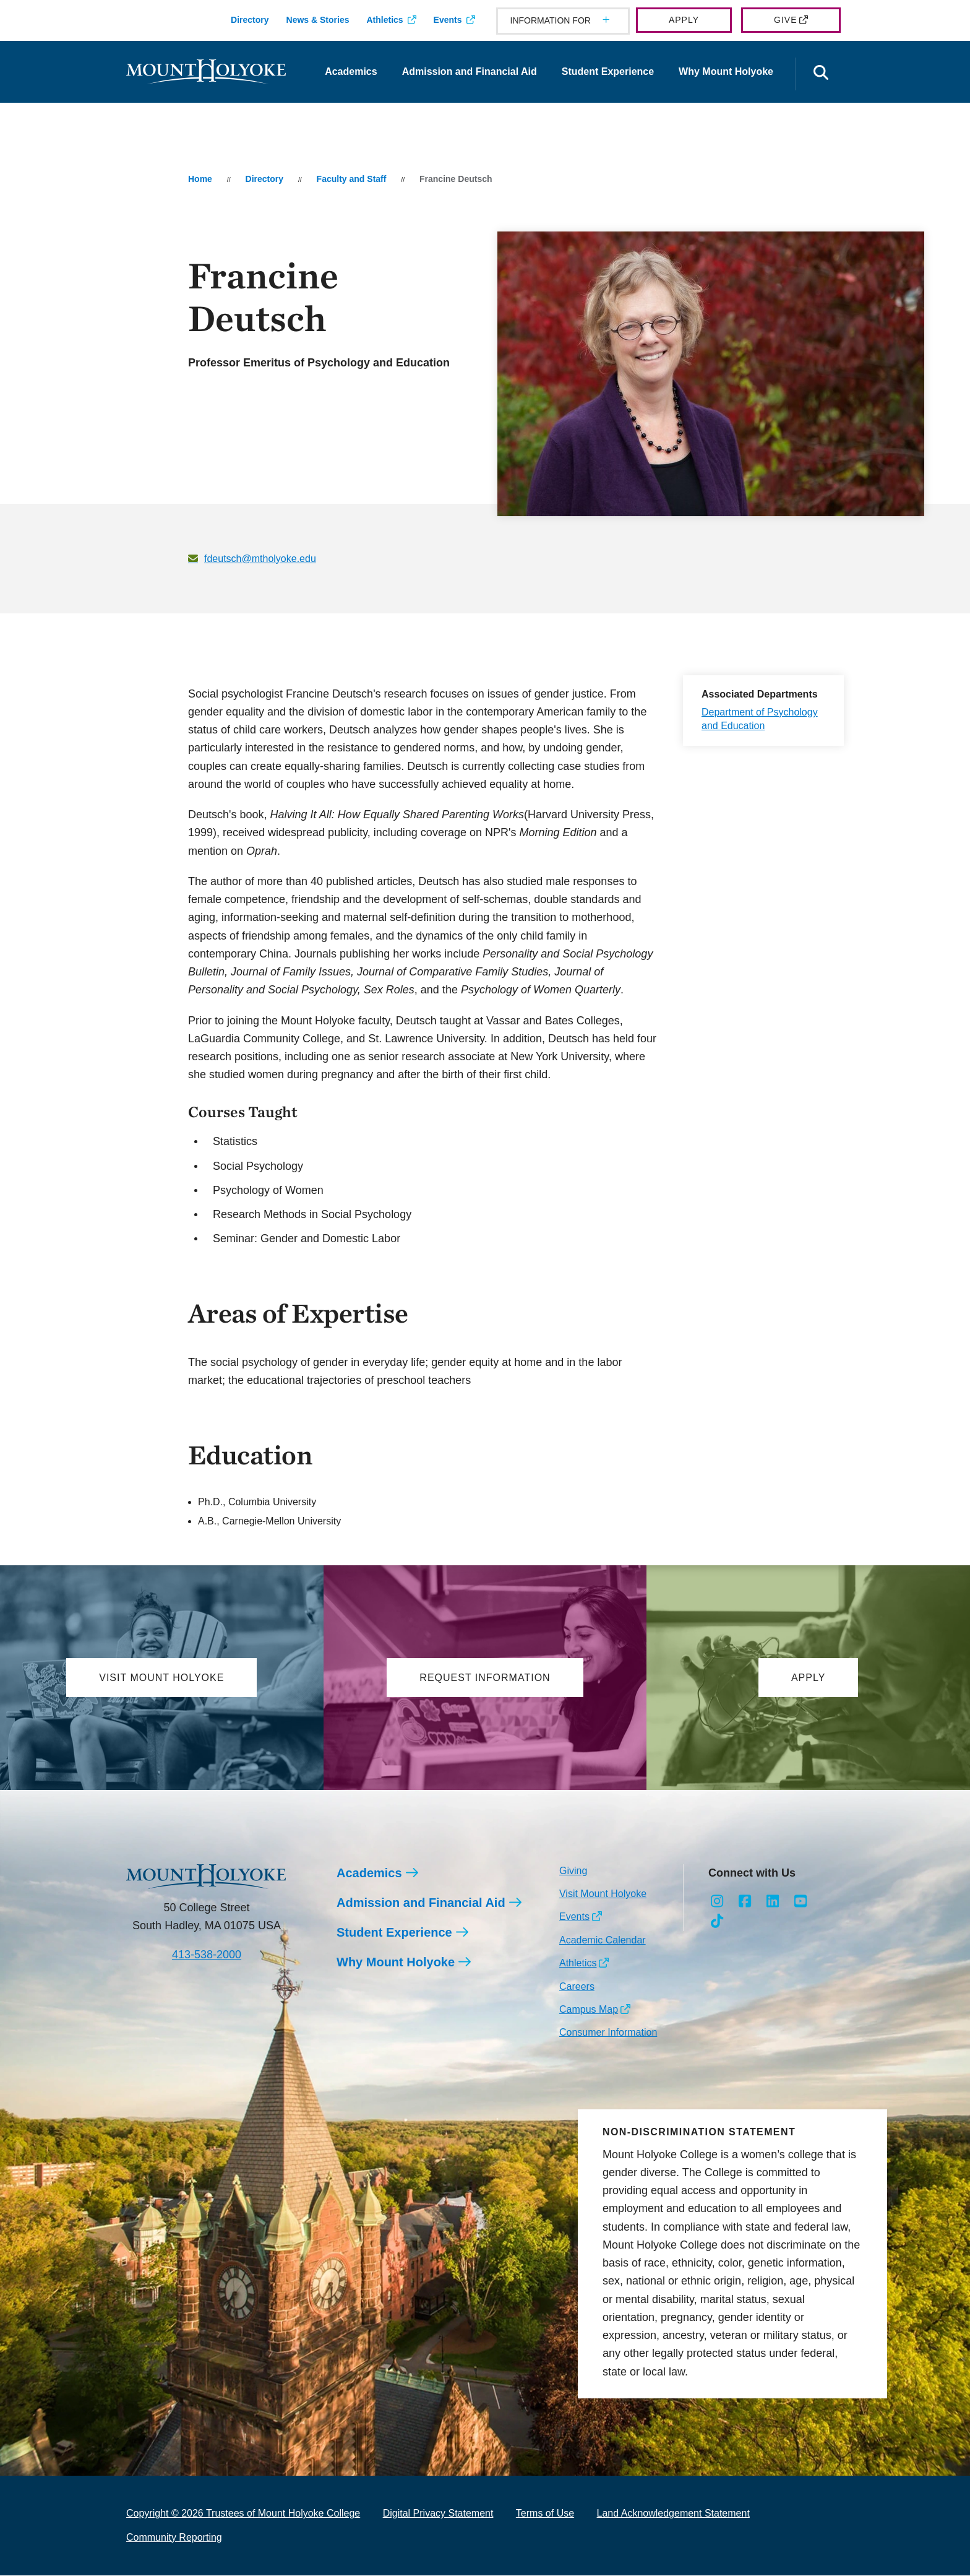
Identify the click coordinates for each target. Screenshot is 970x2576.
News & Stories (318, 20)
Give (785, 20)
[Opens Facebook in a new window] (745, 1902)
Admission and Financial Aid (469, 71)
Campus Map (588, 2010)
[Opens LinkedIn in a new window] (773, 1902)
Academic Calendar (602, 1940)
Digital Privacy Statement (438, 2514)
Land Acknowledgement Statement (673, 2514)
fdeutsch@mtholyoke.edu (260, 558)
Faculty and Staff (352, 179)
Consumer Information (608, 2033)
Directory (249, 20)
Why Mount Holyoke (726, 71)
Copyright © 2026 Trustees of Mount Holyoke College (243, 2514)
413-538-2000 (206, 1955)
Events (448, 20)
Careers (576, 1987)
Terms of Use (545, 2514)
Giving (573, 1871)
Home (200, 179)
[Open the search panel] (821, 74)
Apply (684, 20)
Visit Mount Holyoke (602, 1894)
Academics (351, 71)
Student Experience (608, 71)
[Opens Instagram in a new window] (717, 1902)
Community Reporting (174, 2538)
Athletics (384, 20)
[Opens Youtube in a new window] (800, 1902)
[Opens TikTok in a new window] (717, 1922)
